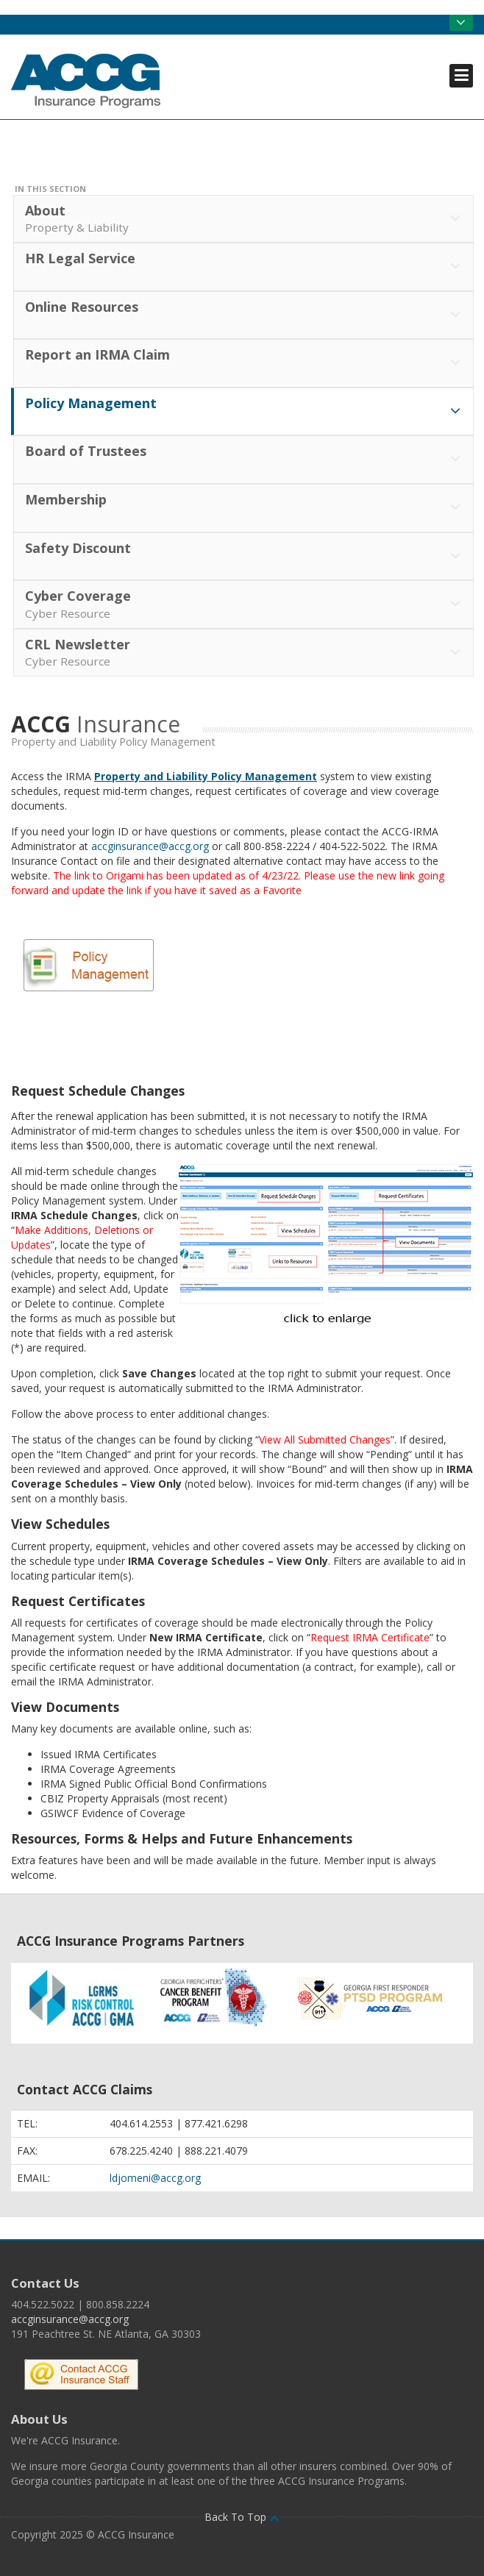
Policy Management (244, 411)
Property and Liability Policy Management (205, 776)
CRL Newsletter (244, 653)
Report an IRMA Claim (244, 363)
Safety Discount (244, 556)
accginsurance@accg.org (150, 846)
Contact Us (45, 2282)
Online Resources (244, 315)
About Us (39, 2419)
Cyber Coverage (244, 604)
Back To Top (242, 2517)
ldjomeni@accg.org (155, 2178)
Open (461, 23)
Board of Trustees (244, 459)
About (244, 219)
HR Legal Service (244, 267)
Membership (244, 508)
